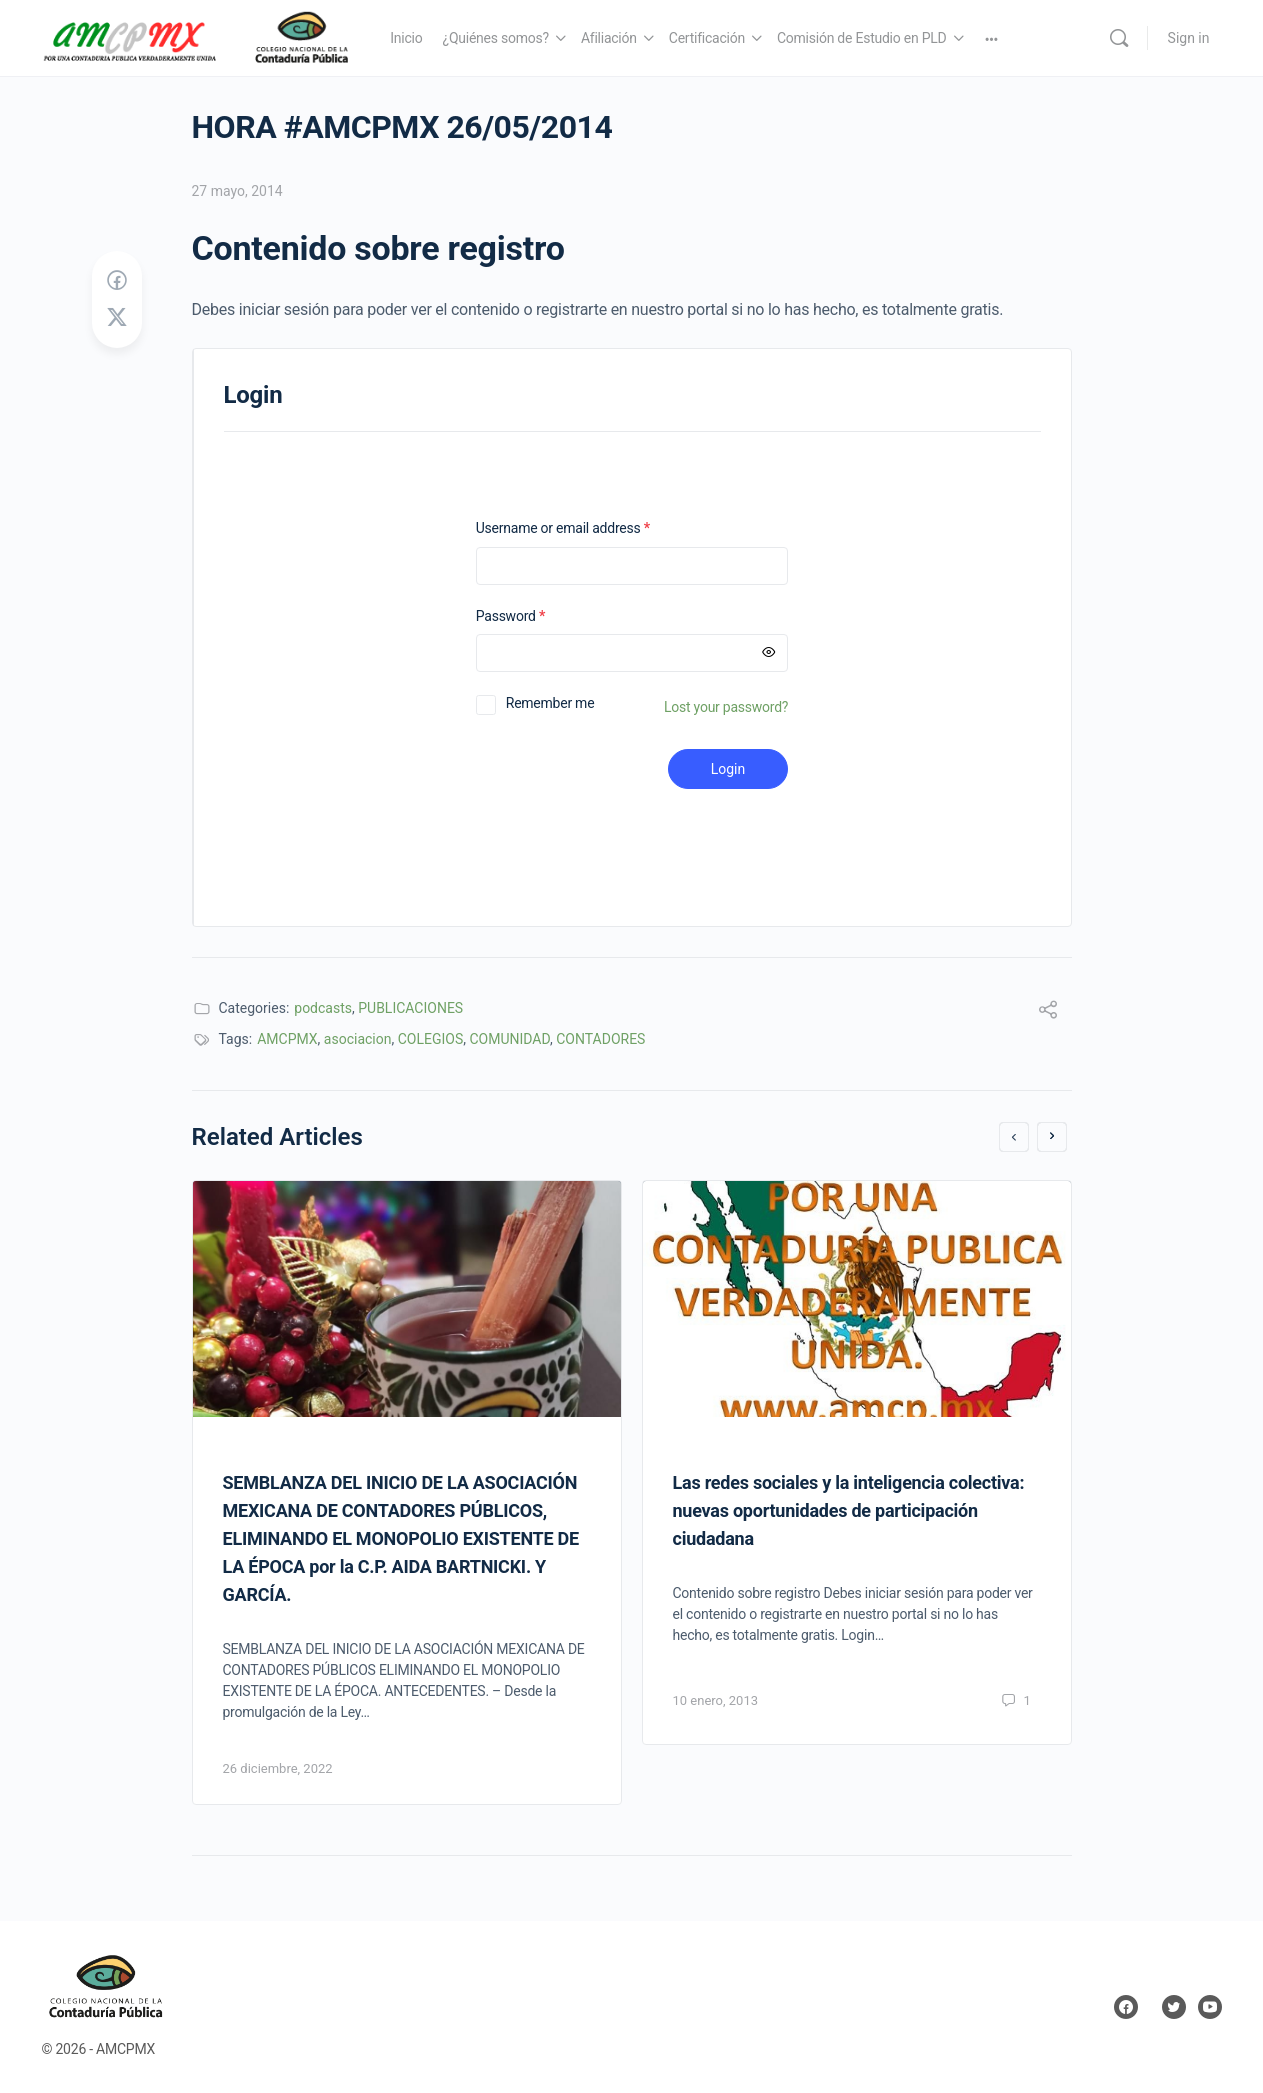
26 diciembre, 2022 (278, 1768)
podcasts (323, 1008)
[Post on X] (117, 318)
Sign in (1189, 38)
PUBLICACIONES (410, 1008)
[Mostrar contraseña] (769, 653)
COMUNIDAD (509, 1039)
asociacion (358, 1039)
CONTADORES (600, 1039)
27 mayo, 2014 (237, 191)
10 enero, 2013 (716, 1700)
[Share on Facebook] (117, 281)
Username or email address (589, 528)
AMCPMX (287, 1039)
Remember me (550, 703)
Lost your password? (726, 707)
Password (536, 616)
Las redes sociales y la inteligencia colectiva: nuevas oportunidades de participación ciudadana (849, 1510)
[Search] (1119, 38)
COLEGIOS (431, 1039)
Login (728, 769)
